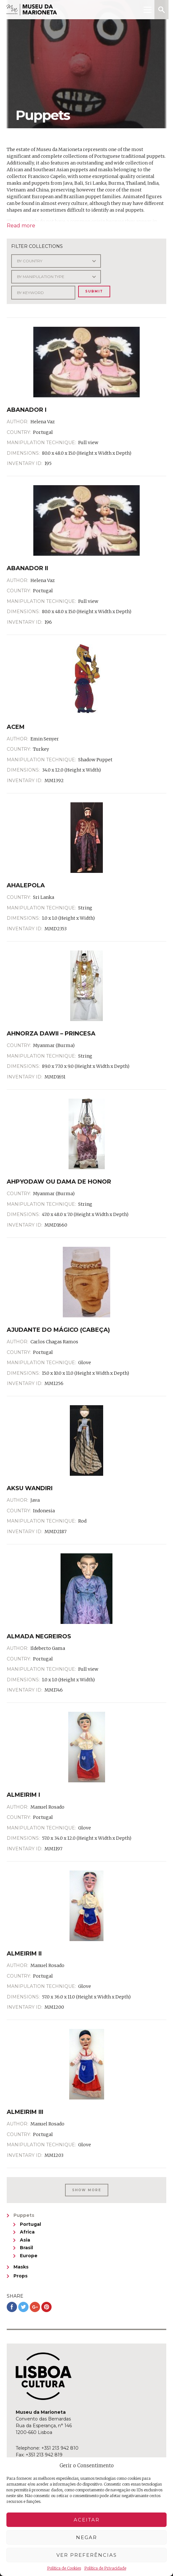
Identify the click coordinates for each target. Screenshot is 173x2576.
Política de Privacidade (105, 2568)
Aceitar (87, 2520)
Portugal (30, 2224)
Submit (94, 291)
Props (20, 2276)
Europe (28, 2256)
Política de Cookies (64, 2568)
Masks (21, 2267)
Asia (25, 2240)
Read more (21, 226)
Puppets (23, 2215)
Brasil (26, 2248)
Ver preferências (86, 2555)
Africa (27, 2232)
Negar (86, 2537)
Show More (86, 2190)
